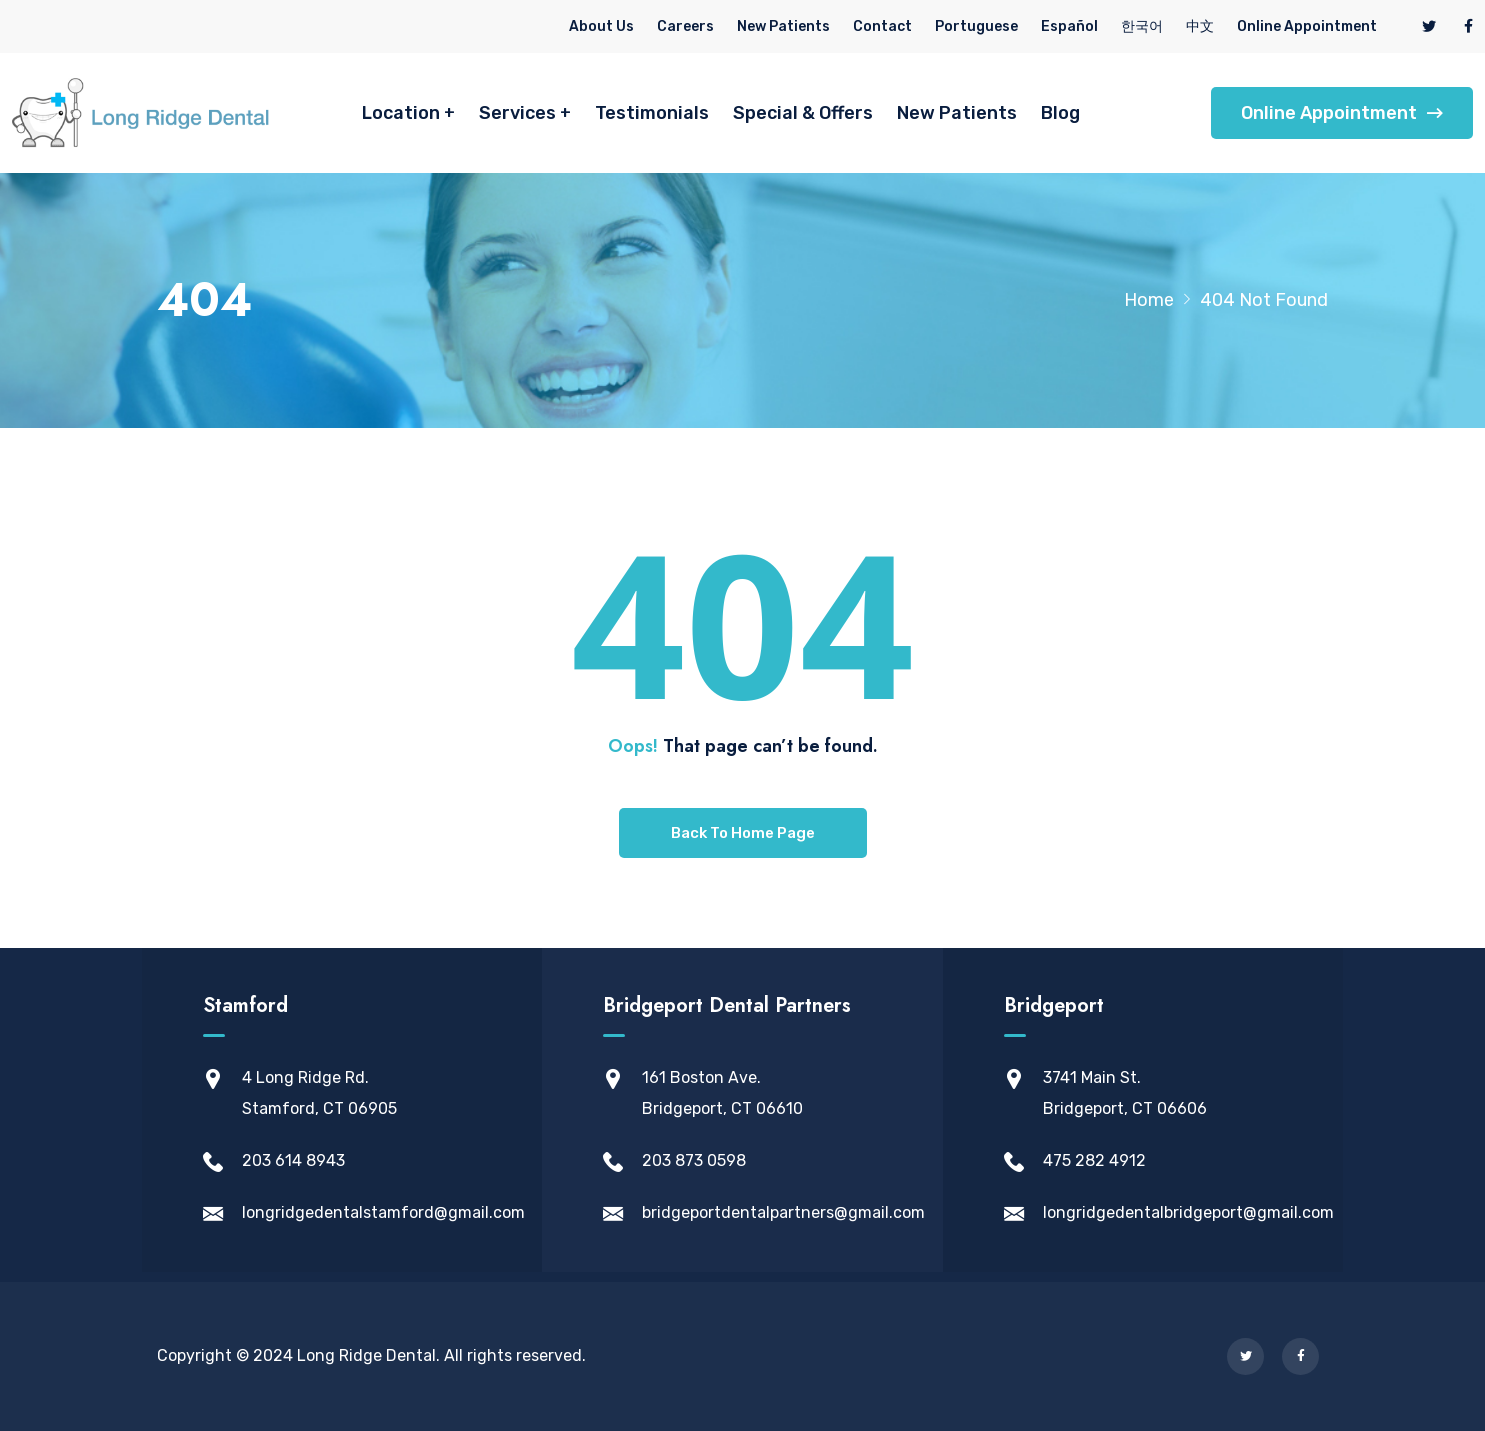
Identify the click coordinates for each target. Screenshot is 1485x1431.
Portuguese (976, 26)
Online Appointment (1307, 26)
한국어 (1142, 26)
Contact (882, 26)
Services (517, 113)
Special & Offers (803, 113)
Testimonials (652, 113)
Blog (1060, 113)
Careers (685, 26)
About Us (601, 26)
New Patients (783, 26)
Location (401, 113)
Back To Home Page (743, 833)
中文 (1200, 26)
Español (1069, 26)
